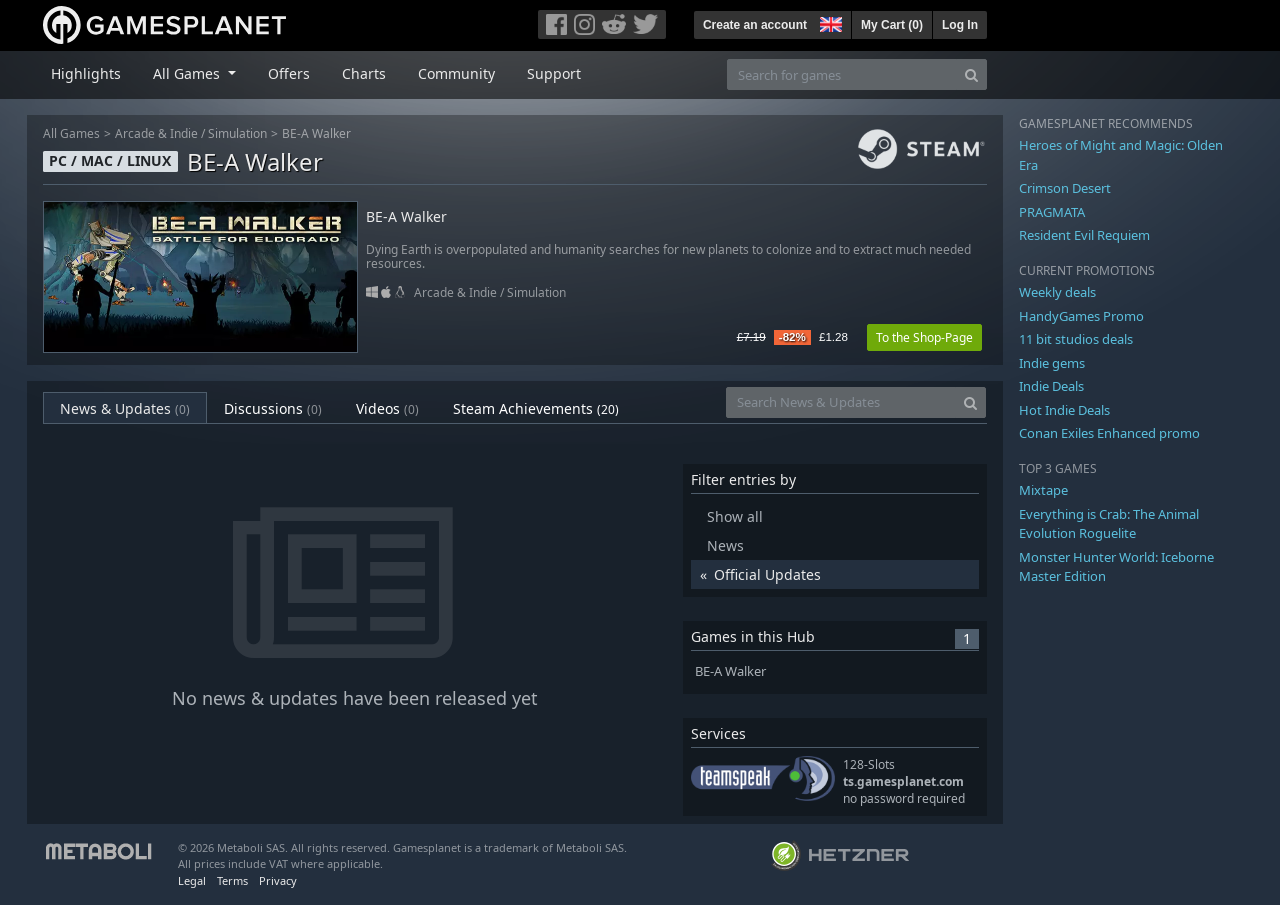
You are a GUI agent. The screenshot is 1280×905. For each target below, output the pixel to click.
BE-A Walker (316, 133)
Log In (960, 25)
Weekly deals (1057, 292)
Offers (289, 73)
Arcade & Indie (156, 133)
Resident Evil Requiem (1084, 235)
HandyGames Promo (1081, 316)
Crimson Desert (1065, 188)
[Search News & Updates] (841, 402)
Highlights (86, 73)
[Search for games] (842, 74)
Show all (735, 516)
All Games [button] (188, 73)
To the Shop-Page (924, 337)
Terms (232, 880)
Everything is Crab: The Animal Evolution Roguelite (1109, 524)
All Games (71, 133)
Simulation (237, 133)
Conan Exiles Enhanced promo (1109, 433)
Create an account (755, 25)
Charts (364, 73)
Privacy (278, 880)
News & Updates (125, 408)
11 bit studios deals (1076, 339)
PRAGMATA (1052, 212)
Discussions (273, 408)
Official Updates (767, 574)
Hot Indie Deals (1064, 410)
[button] (829, 22)
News (725, 545)
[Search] (971, 74)
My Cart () (892, 25)
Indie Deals (1051, 386)
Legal (192, 880)
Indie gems (1052, 363)
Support (554, 73)
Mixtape (1043, 490)
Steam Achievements (536, 408)
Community (456, 73)
